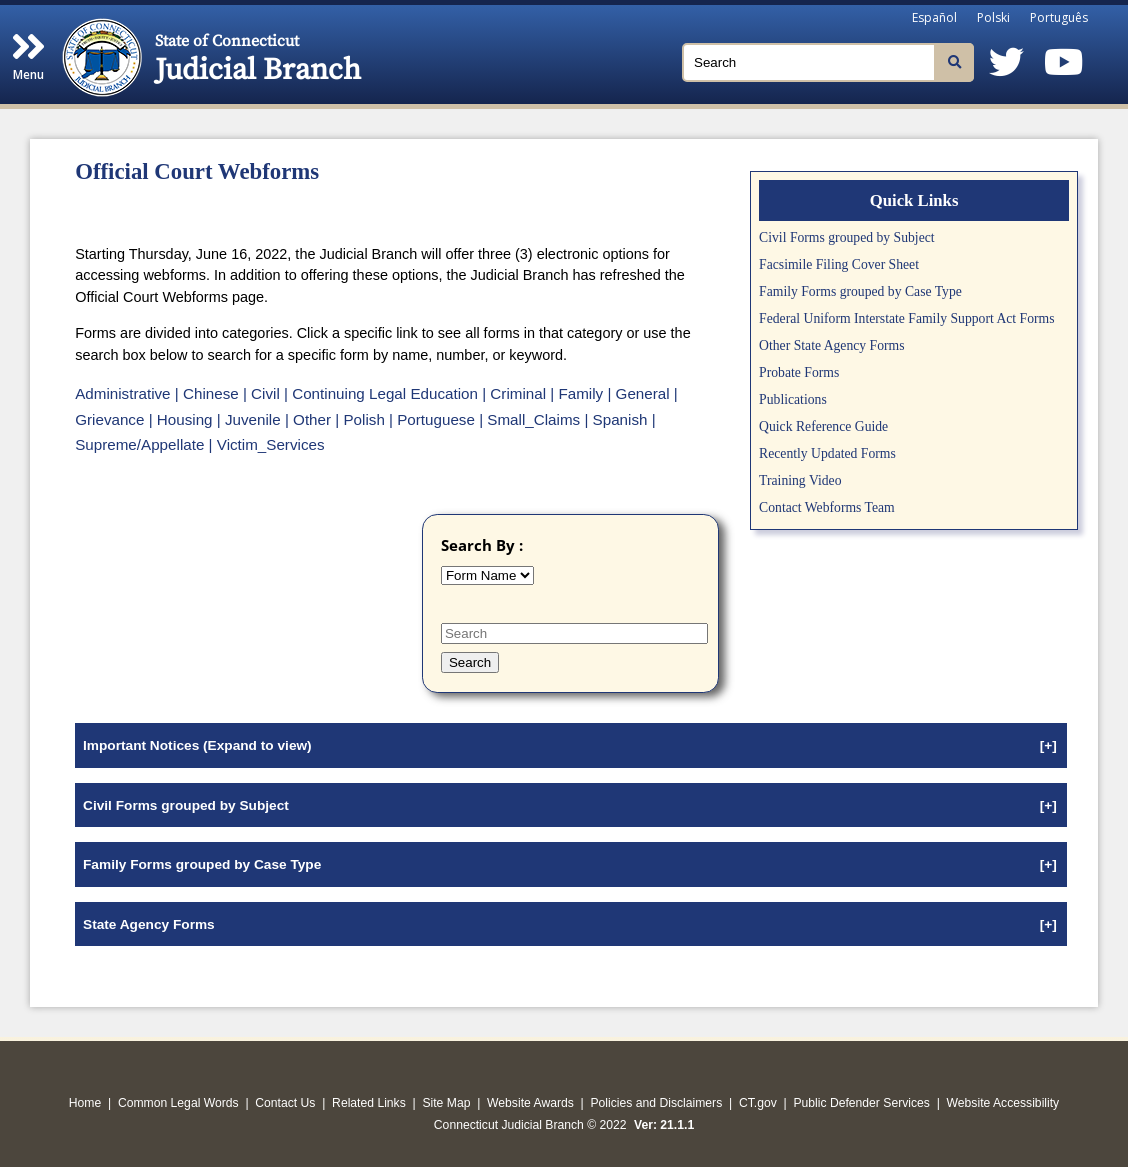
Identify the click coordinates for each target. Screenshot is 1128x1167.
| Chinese (207, 393)
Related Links (369, 1103)
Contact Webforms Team (827, 507)
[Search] (828, 62)
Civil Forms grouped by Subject (846, 237)
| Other (308, 419)
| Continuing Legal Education (381, 393)
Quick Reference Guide (823, 426)
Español (934, 17)
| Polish (360, 419)
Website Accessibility (1003, 1103)
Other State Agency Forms (831, 345)
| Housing (181, 419)
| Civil (261, 393)
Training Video (800, 480)
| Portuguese (432, 419)
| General (638, 393)
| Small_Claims (529, 419)
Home (85, 1103)
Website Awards (530, 1103)
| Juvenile (249, 419)
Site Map (446, 1103)
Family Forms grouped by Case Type (860, 291)
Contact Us (285, 1103)
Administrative (122, 393)
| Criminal (514, 393)
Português (1059, 17)
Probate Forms (799, 372)
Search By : (482, 545)
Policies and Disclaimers (656, 1103)
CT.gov (758, 1103)
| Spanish (615, 419)
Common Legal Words (178, 1103)
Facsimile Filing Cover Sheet (839, 264)
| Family (576, 393)
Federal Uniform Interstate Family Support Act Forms (906, 318)
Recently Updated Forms (827, 453)
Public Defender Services (861, 1103)
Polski (993, 17)
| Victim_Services (267, 444)
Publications (793, 399)
